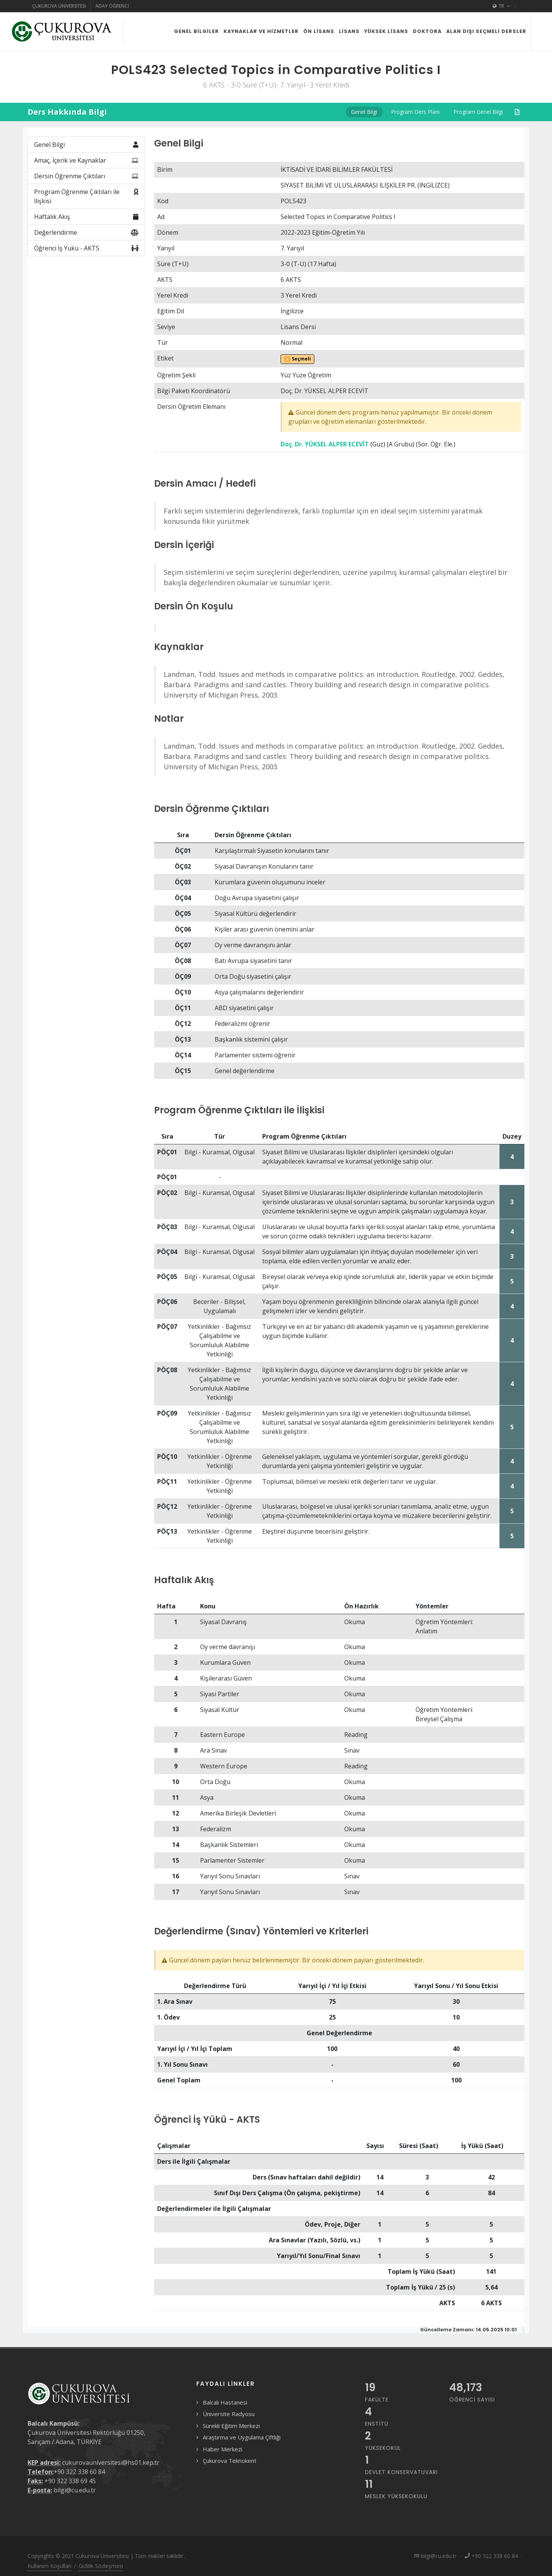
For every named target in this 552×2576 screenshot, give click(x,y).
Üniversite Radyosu (229, 2414)
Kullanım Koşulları (49, 2565)
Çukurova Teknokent (229, 2460)
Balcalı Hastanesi (225, 2402)
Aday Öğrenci (112, 6)
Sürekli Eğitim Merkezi (231, 2426)
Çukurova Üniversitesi (59, 6)
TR (501, 6)
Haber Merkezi (222, 2449)
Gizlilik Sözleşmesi (101, 2565)
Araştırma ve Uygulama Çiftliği (242, 2437)
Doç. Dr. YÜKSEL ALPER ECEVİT (325, 444)
